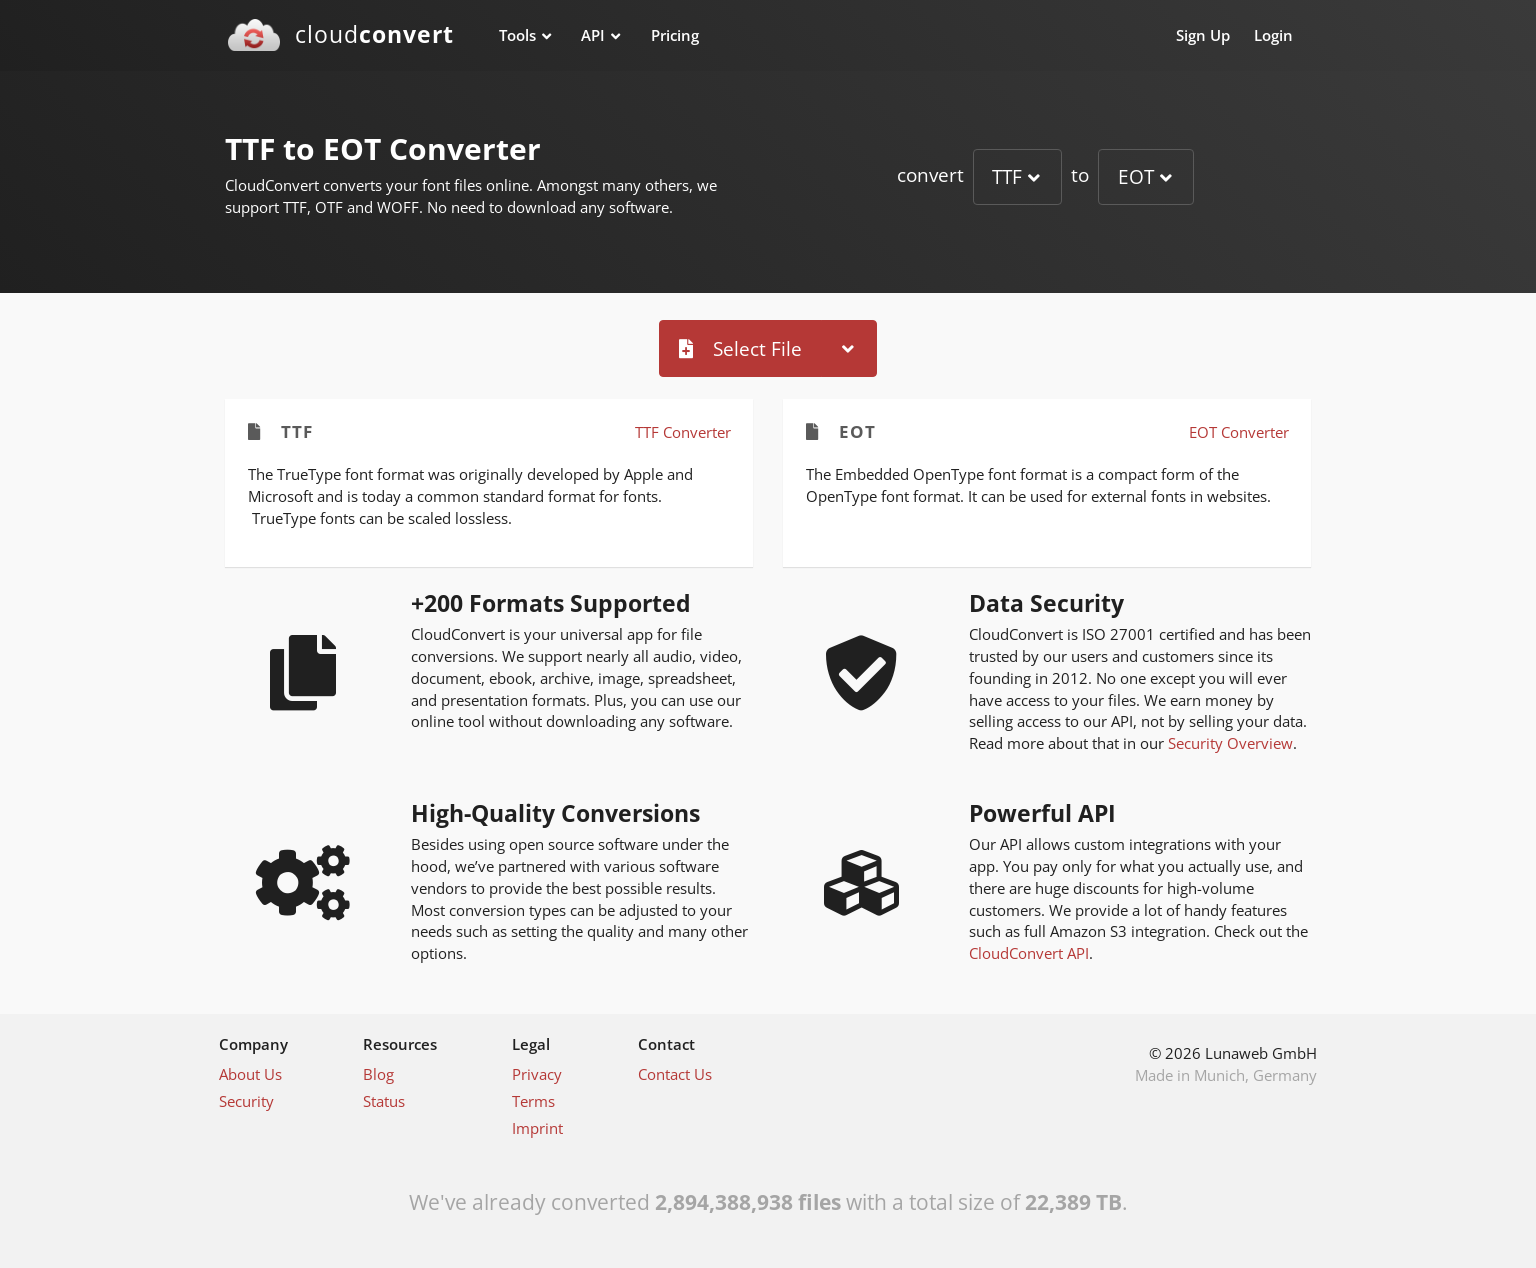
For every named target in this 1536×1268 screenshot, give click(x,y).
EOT (1136, 176)
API (593, 35)
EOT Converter (1239, 432)
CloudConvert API (1029, 953)
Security (246, 1101)
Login (1273, 35)
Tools (517, 35)
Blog (378, 1074)
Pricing (675, 35)
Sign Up (1203, 35)
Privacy (537, 1074)
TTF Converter (683, 432)
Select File (740, 348)
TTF (1007, 176)
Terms (533, 1101)
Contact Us (675, 1074)
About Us (250, 1074)
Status (384, 1101)
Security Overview (1230, 743)
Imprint (537, 1128)
